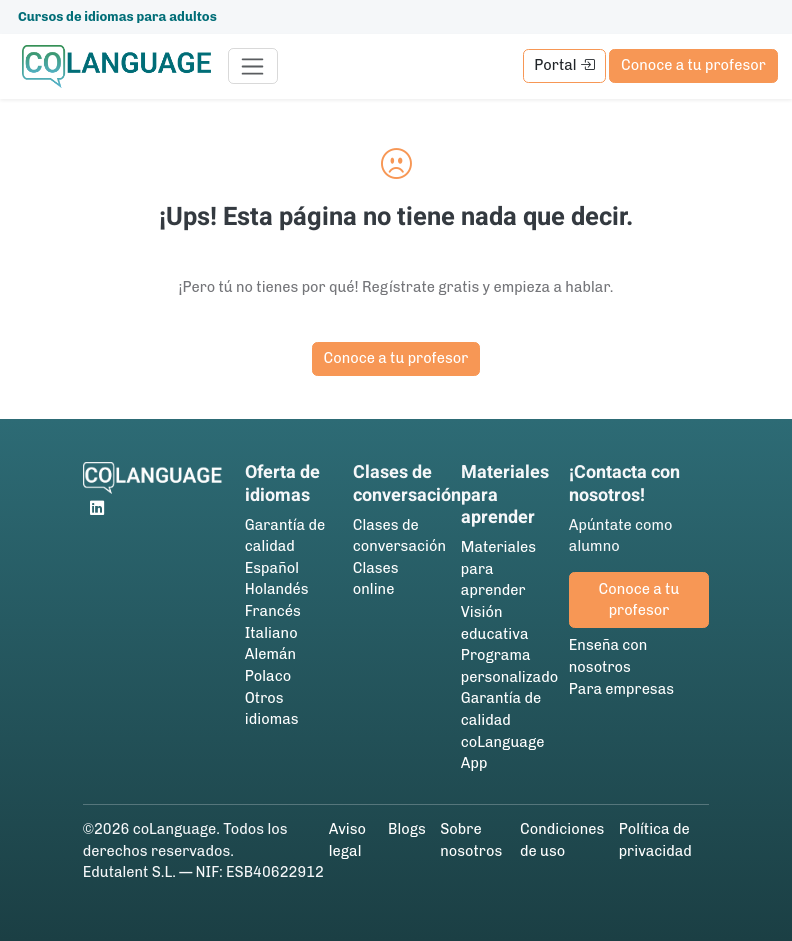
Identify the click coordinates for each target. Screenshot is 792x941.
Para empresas (621, 689)
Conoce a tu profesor (693, 65)
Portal (564, 65)
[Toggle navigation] (253, 66)
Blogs (407, 829)
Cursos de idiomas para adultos (117, 16)
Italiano (271, 633)
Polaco (268, 676)
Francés (273, 611)
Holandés (277, 589)
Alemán (270, 654)
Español (272, 568)
